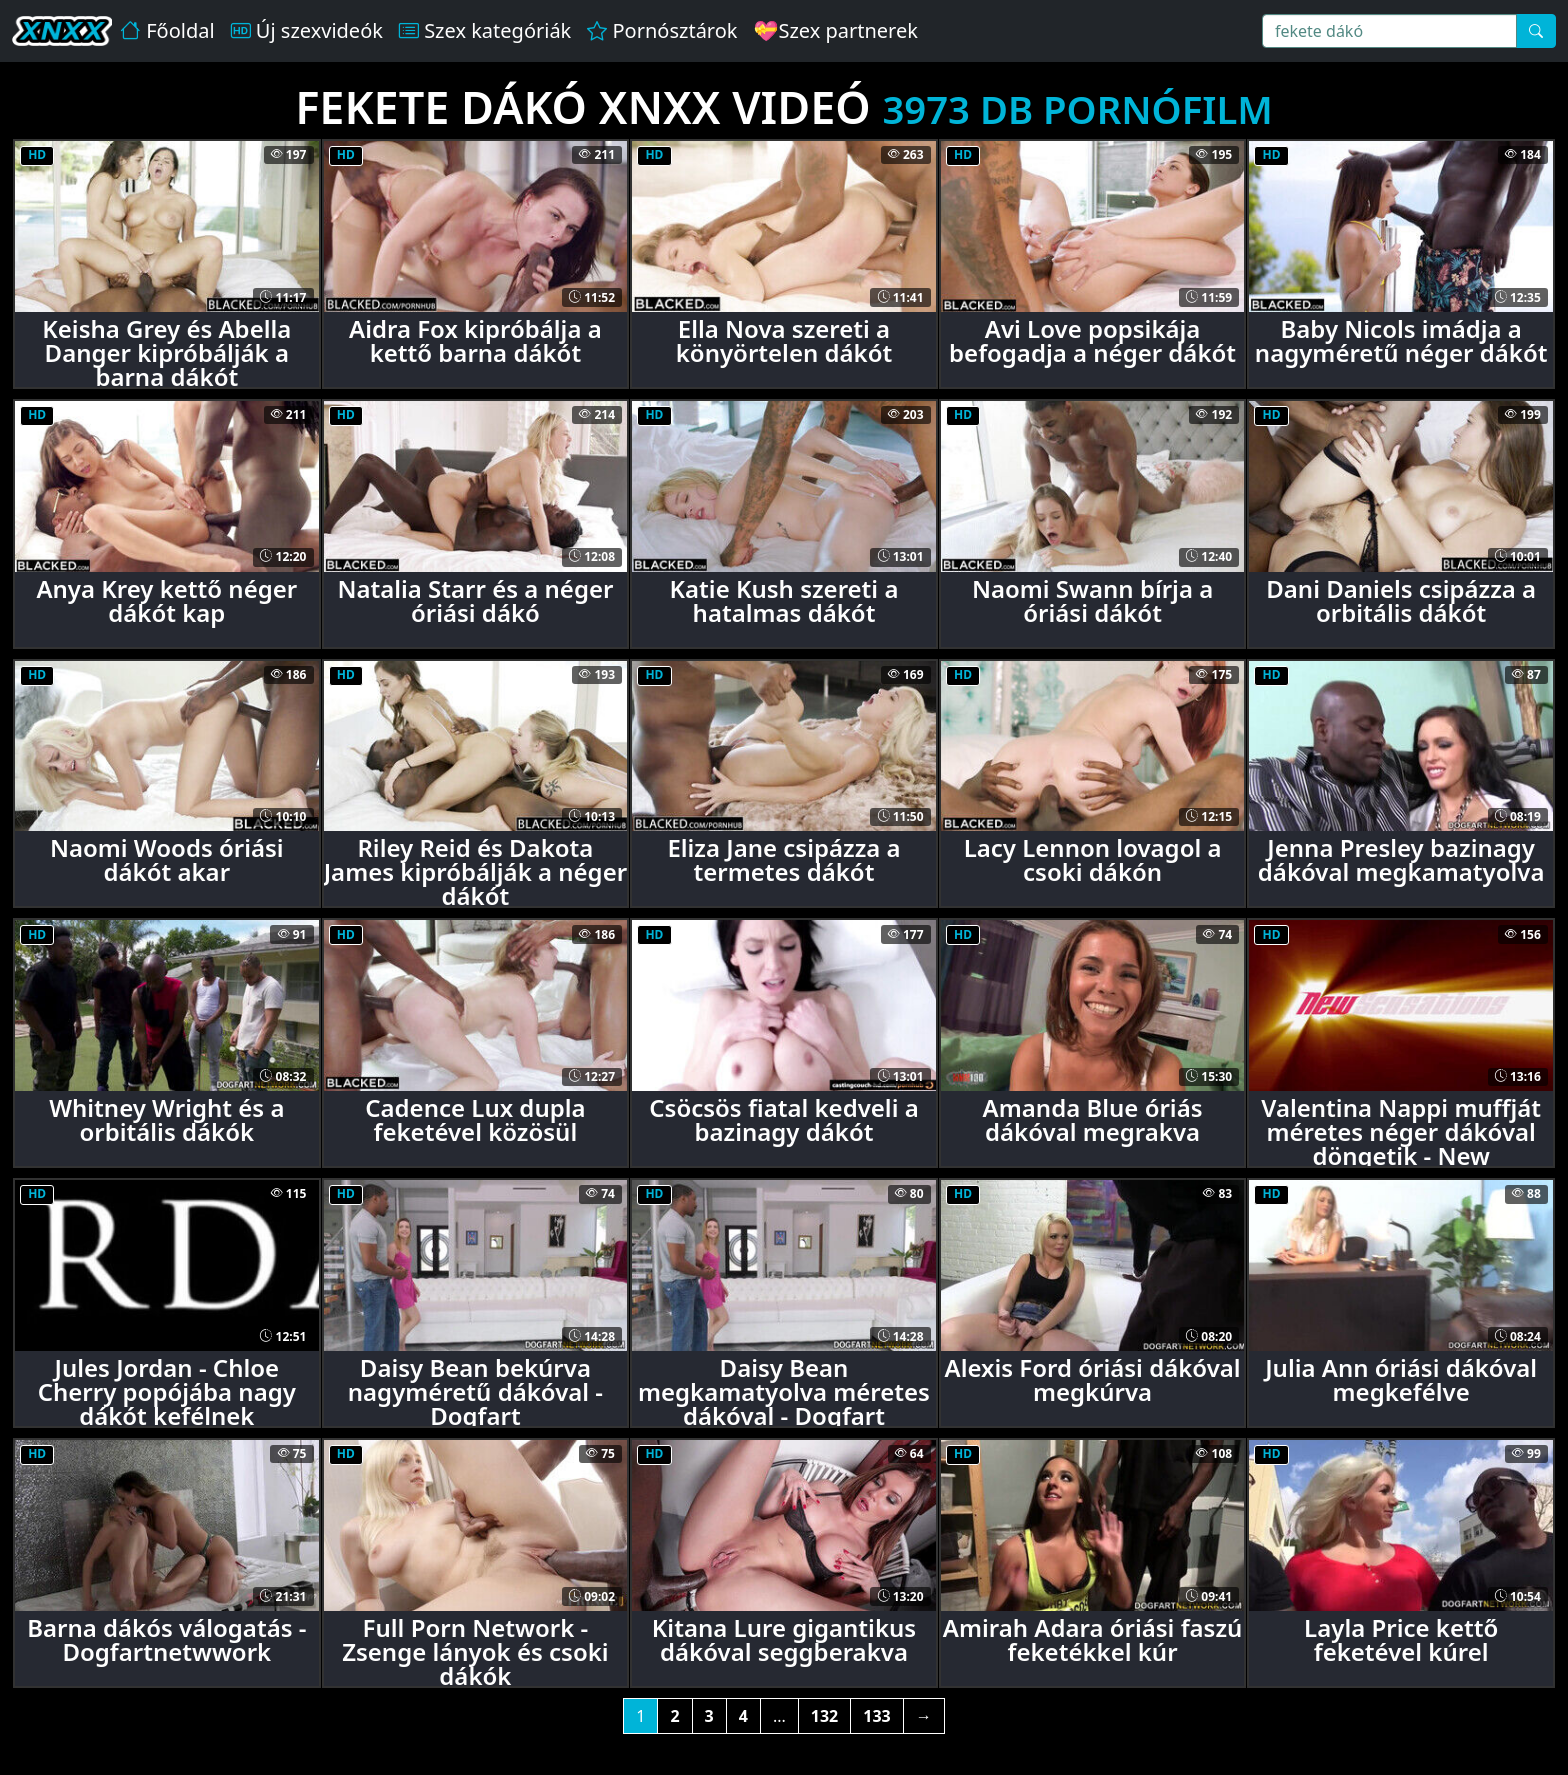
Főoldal (167, 30)
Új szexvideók (307, 30)
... (779, 1716)
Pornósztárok (662, 30)
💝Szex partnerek (836, 30)
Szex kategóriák (485, 30)
